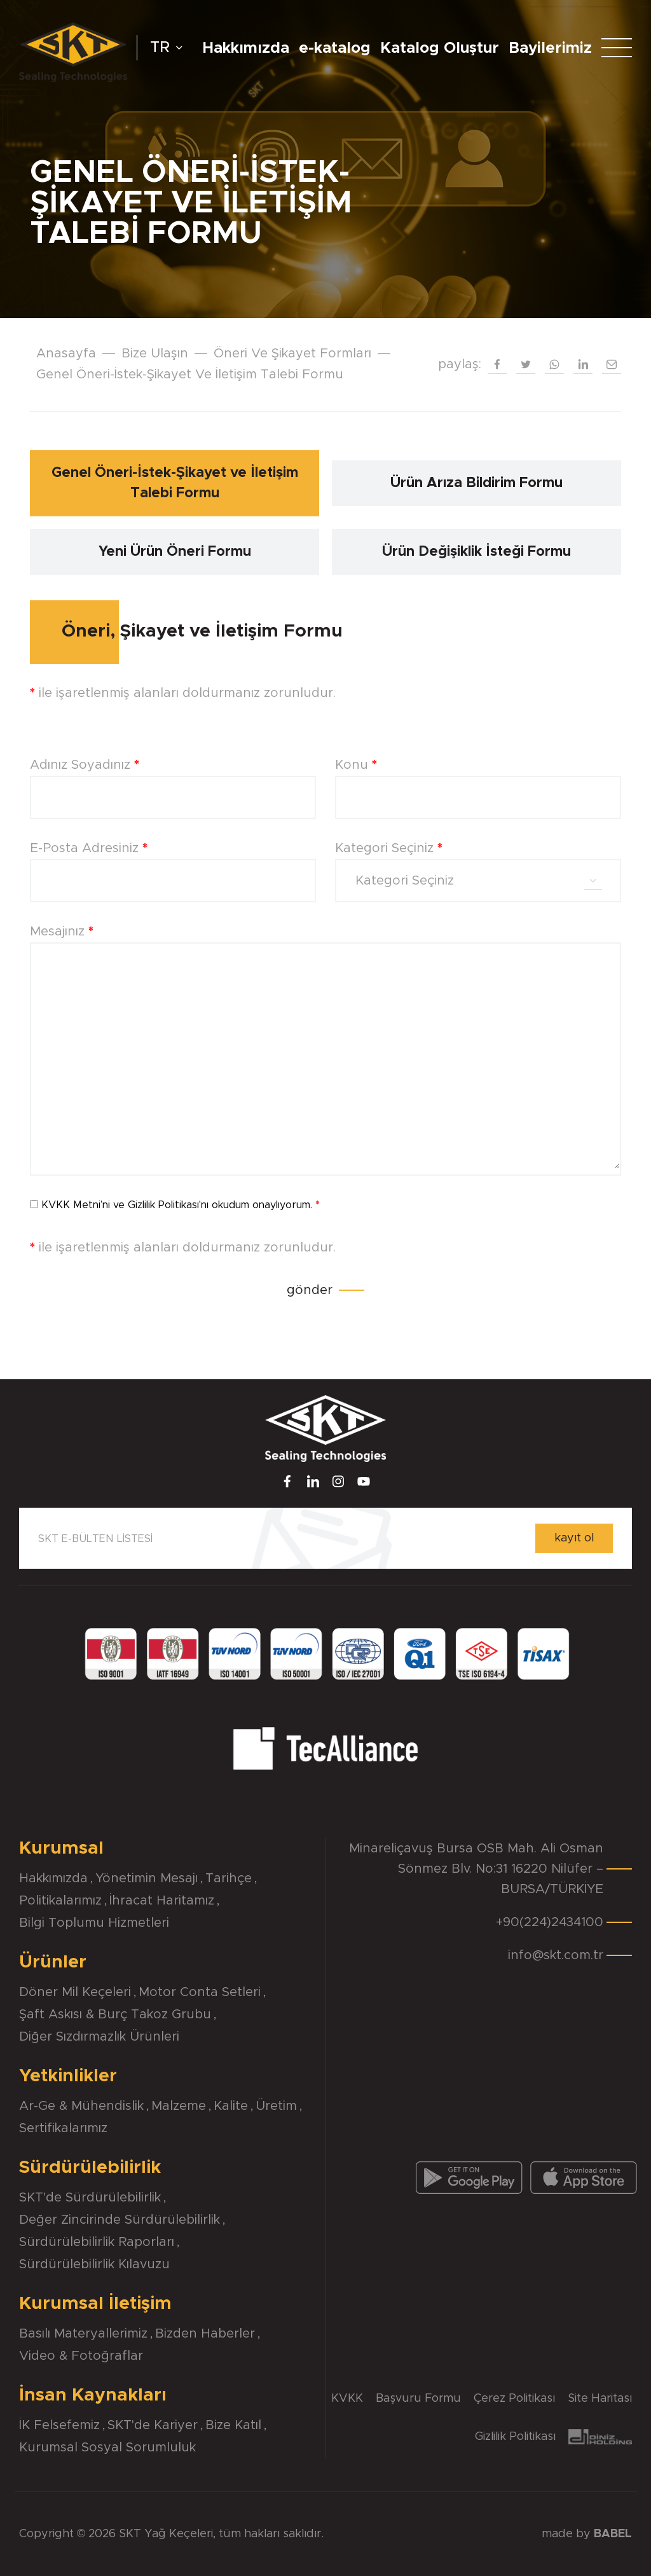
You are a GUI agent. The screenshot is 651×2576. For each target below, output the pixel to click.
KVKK (347, 2398)
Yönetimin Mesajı (146, 1878)
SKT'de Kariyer (152, 2425)
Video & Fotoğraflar (81, 2356)
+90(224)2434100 (549, 1922)
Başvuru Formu (418, 2398)
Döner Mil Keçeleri (75, 1992)
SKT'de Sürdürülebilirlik (90, 2197)
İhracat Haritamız (161, 1900)
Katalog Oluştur (439, 48)
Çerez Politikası (514, 2398)
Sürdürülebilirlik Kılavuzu (94, 2264)
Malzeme (178, 2106)
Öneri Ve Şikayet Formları (292, 353)
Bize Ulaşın (154, 353)
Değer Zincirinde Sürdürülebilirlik (119, 2220)
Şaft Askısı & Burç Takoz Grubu (115, 2014)
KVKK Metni (70, 1205)
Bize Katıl (233, 2425)
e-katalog (335, 48)
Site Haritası (600, 2398)
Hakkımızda (245, 48)
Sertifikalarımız (63, 2128)
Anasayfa (66, 353)
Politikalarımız (60, 1900)
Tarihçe (228, 1878)
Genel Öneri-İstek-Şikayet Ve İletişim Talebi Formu (189, 374)
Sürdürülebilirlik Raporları (96, 2242)
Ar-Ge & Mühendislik (81, 2106)
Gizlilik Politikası (163, 1205)
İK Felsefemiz (59, 2425)
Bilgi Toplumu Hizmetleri (94, 1923)
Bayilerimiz (550, 48)
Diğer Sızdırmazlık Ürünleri (99, 2036)
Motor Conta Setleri (200, 1992)
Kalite (231, 2106)
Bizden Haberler (205, 2333)
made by (587, 2534)
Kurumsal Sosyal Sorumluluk (107, 2447)
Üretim (276, 2106)
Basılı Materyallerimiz (83, 2333)
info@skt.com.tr (555, 1955)
